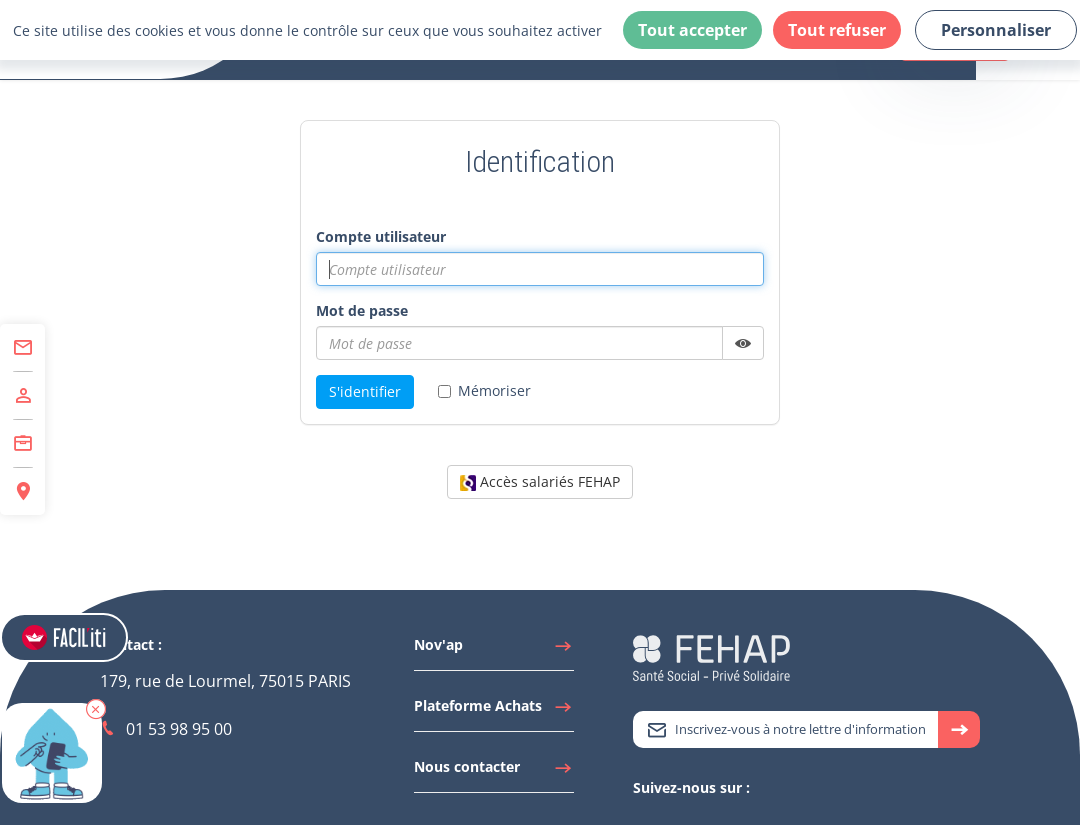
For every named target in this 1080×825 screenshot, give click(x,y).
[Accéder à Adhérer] (22, 396)
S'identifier (365, 391)
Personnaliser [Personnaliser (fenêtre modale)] (996, 30)
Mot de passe (362, 310)
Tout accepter (692, 30)
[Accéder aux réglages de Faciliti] (64, 637)
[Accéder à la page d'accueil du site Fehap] (711, 656)
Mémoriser (484, 390)
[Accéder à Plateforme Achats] (494, 711)
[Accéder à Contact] (22, 348)
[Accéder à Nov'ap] (494, 650)
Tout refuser (837, 30)
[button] (96, 709)
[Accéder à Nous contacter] (494, 772)
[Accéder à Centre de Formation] (22, 444)
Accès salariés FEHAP (540, 481)
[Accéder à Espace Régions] (22, 491)
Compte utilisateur (381, 236)
